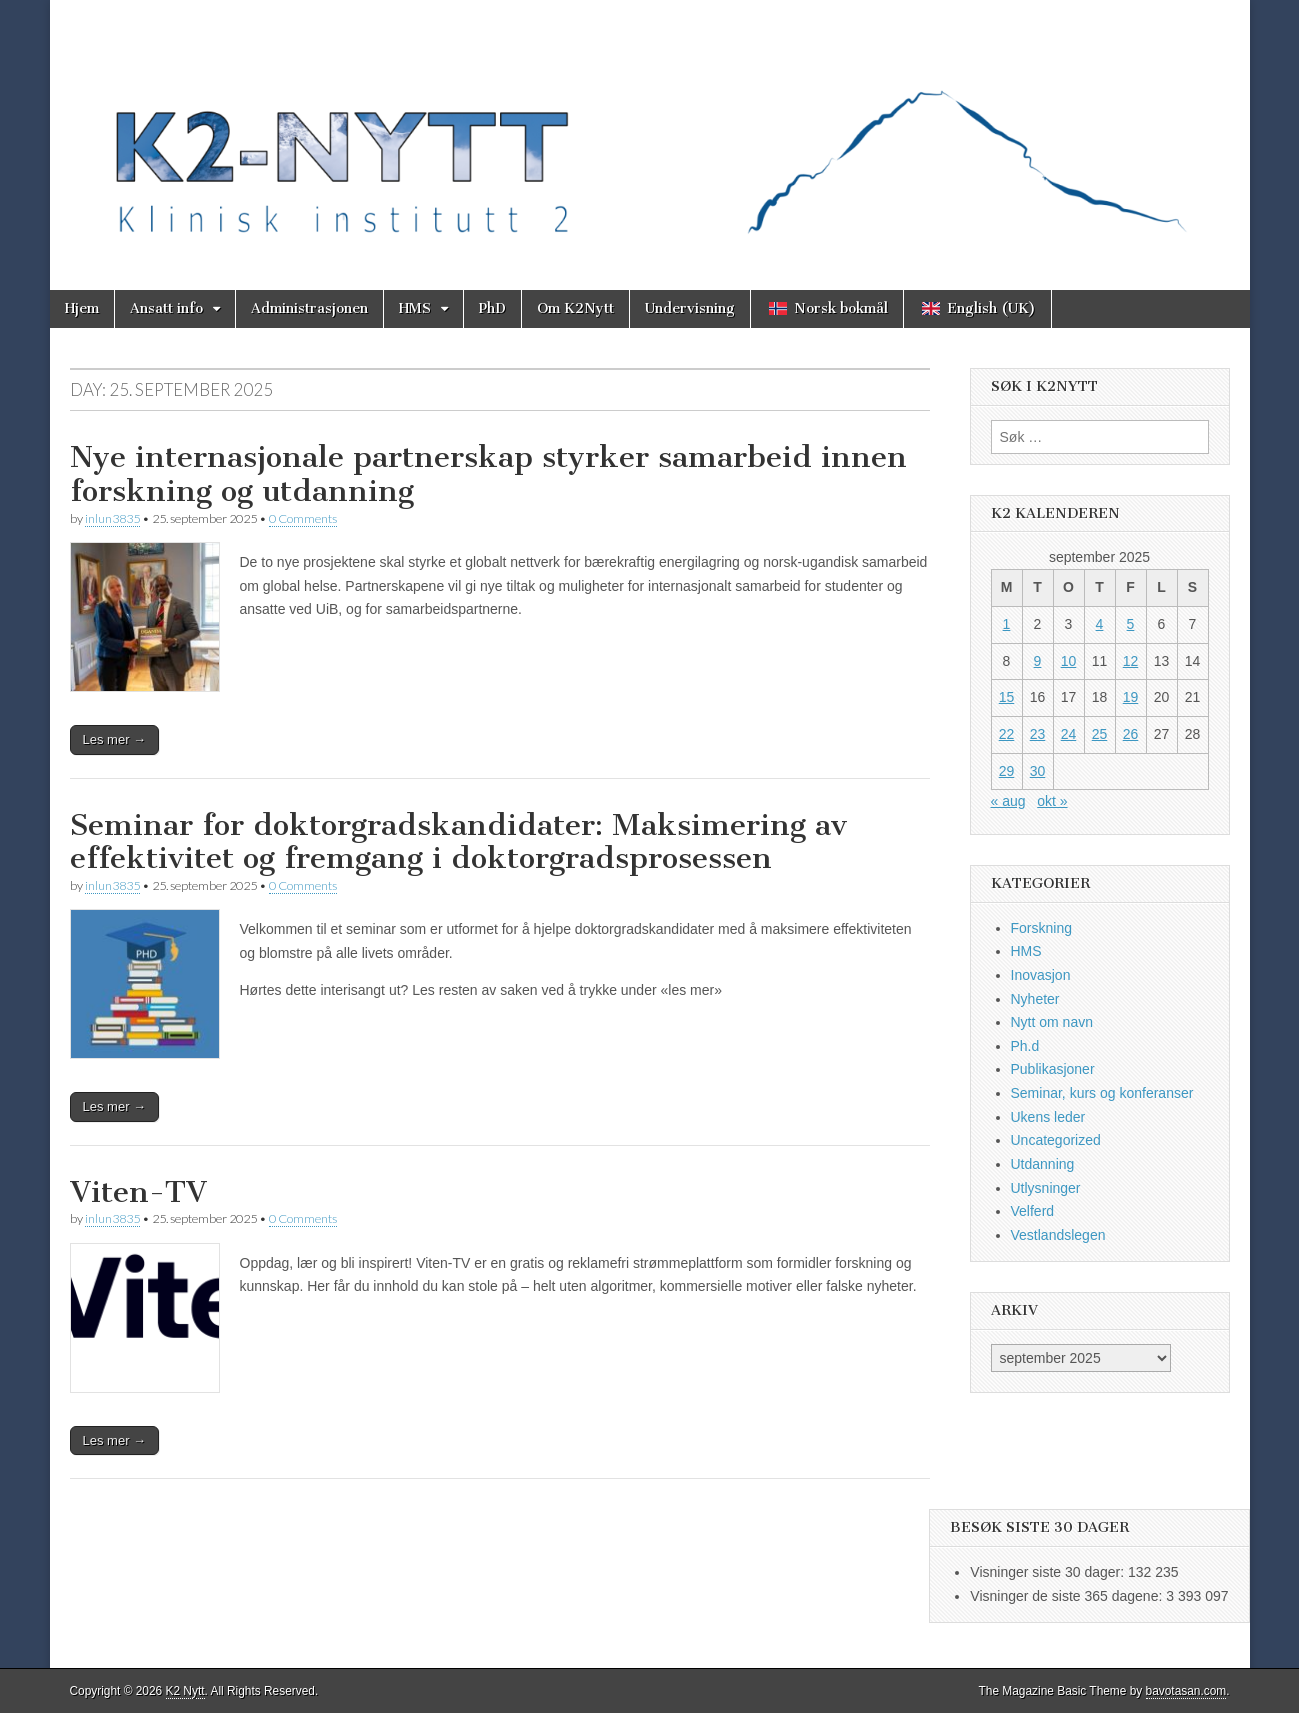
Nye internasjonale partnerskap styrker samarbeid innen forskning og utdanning (488, 474)
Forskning (1041, 928)
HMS (415, 308)
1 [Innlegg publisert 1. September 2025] (1007, 624)
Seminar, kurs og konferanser (1102, 1093)
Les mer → (115, 739)
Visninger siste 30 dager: (1049, 1572)
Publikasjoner (1053, 1069)
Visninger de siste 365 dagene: (1068, 1596)
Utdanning (1043, 1164)
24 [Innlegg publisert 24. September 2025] (1069, 734)
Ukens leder (1048, 1117)
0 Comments (303, 518)
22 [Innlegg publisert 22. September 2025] (1007, 734)
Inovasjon (1041, 975)
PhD (492, 308)
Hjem (82, 308)
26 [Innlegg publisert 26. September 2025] (1131, 734)
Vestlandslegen (1058, 1235)
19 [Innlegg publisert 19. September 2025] (1131, 697)
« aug (1008, 801)
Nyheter (1035, 999)
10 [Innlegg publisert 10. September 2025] (1069, 661)
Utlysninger (1046, 1188)
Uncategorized (1056, 1140)
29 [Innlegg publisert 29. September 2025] (1007, 771)
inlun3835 (112, 518)
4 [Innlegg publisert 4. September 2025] (1100, 624)
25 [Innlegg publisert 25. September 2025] (1100, 734)
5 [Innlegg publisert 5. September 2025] (1131, 624)
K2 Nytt (185, 1691)
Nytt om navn (1052, 1022)
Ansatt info (166, 308)
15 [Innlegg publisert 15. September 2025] (1007, 697)
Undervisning (690, 308)
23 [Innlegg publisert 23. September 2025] (1038, 734)
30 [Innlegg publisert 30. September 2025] (1038, 771)
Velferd (1033, 1211)
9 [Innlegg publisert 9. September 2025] (1038, 661)
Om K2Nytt (575, 308)
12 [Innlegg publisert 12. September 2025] (1131, 661)
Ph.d (1025, 1046)
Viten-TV (138, 1192)
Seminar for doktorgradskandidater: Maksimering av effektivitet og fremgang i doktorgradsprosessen (458, 842)
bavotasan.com (1186, 1691)
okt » (1052, 801)
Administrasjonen (309, 308)
